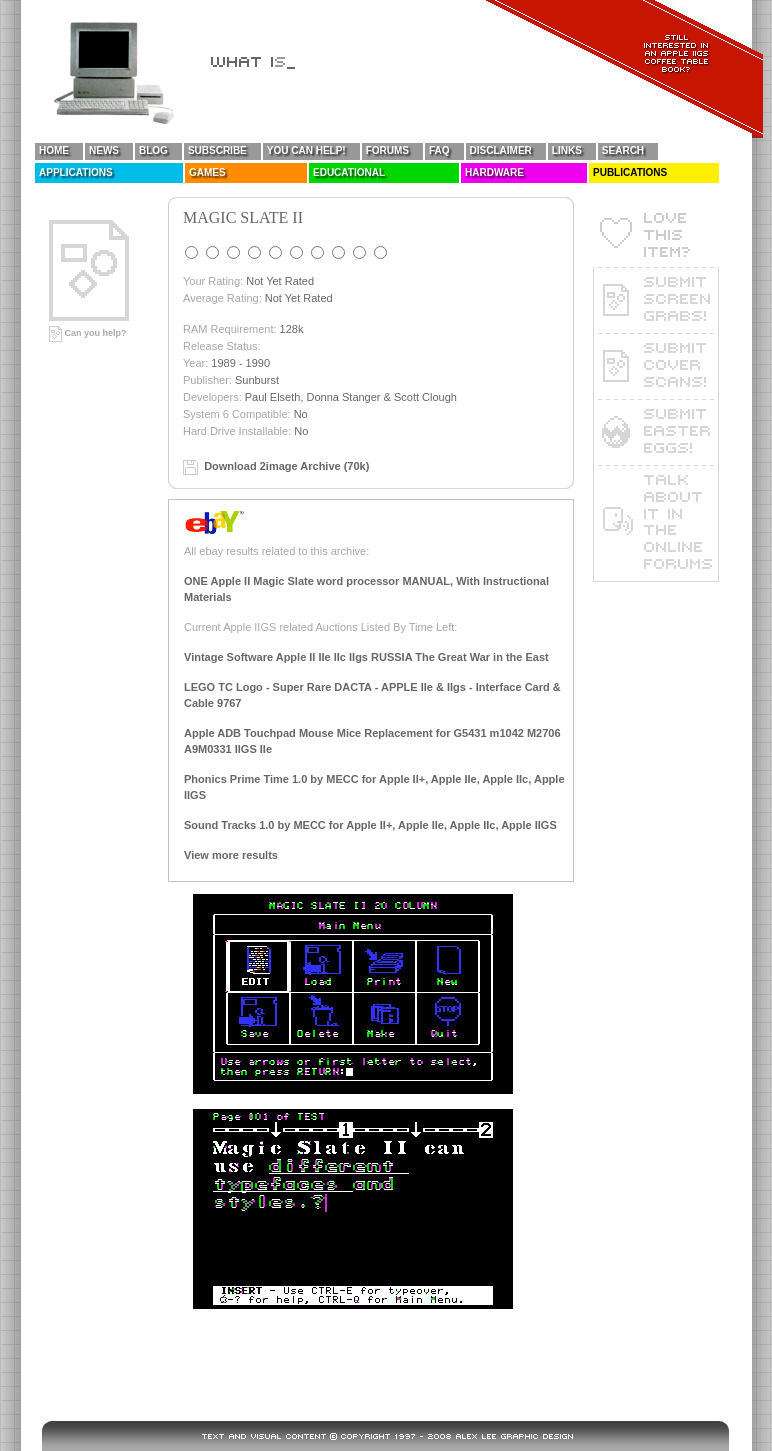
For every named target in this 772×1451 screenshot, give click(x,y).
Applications (76, 172)
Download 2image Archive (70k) (286, 466)
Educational (349, 172)
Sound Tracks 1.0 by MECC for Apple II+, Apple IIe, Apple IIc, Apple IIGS (370, 825)
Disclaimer (501, 150)
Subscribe (217, 150)
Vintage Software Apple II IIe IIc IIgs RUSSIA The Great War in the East (366, 657)
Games (207, 172)
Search (623, 150)
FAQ (439, 150)
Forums (387, 150)
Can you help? (88, 333)
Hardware (494, 172)
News (104, 150)
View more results (231, 855)
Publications (630, 172)
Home (54, 150)
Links (567, 150)
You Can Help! (306, 150)
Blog (153, 150)
